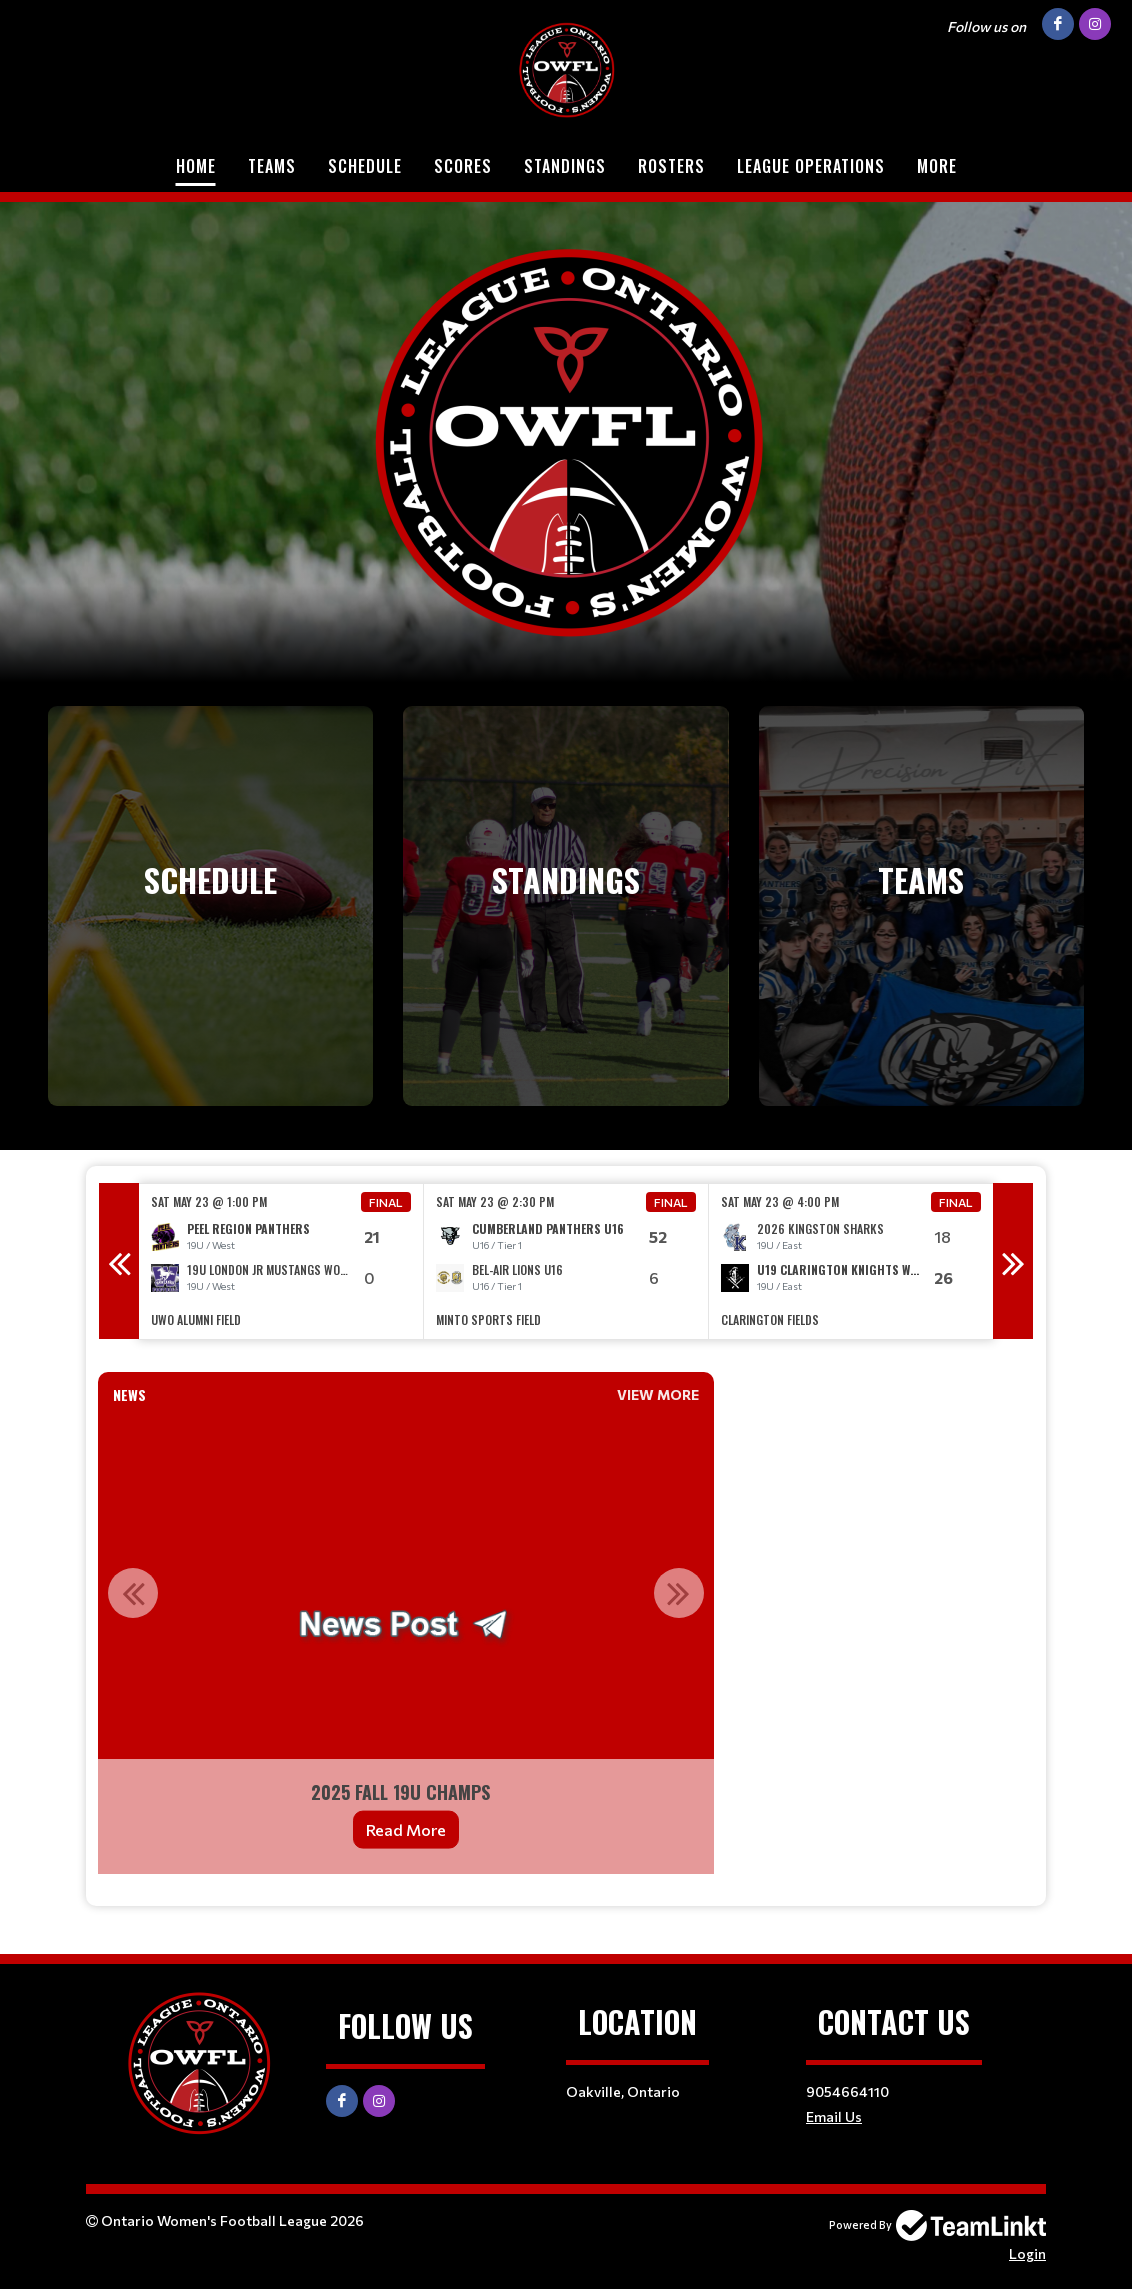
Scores (463, 166)
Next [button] (1013, 1261)
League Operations (811, 166)
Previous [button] (119, 1261)
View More (658, 1394)
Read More (406, 1829)
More (937, 166)
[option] (281, 1261)
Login (1027, 2253)
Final (386, 1202)
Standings (565, 166)
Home (196, 166)
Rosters (671, 166)
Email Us (834, 2116)
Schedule (365, 166)
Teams (272, 166)
